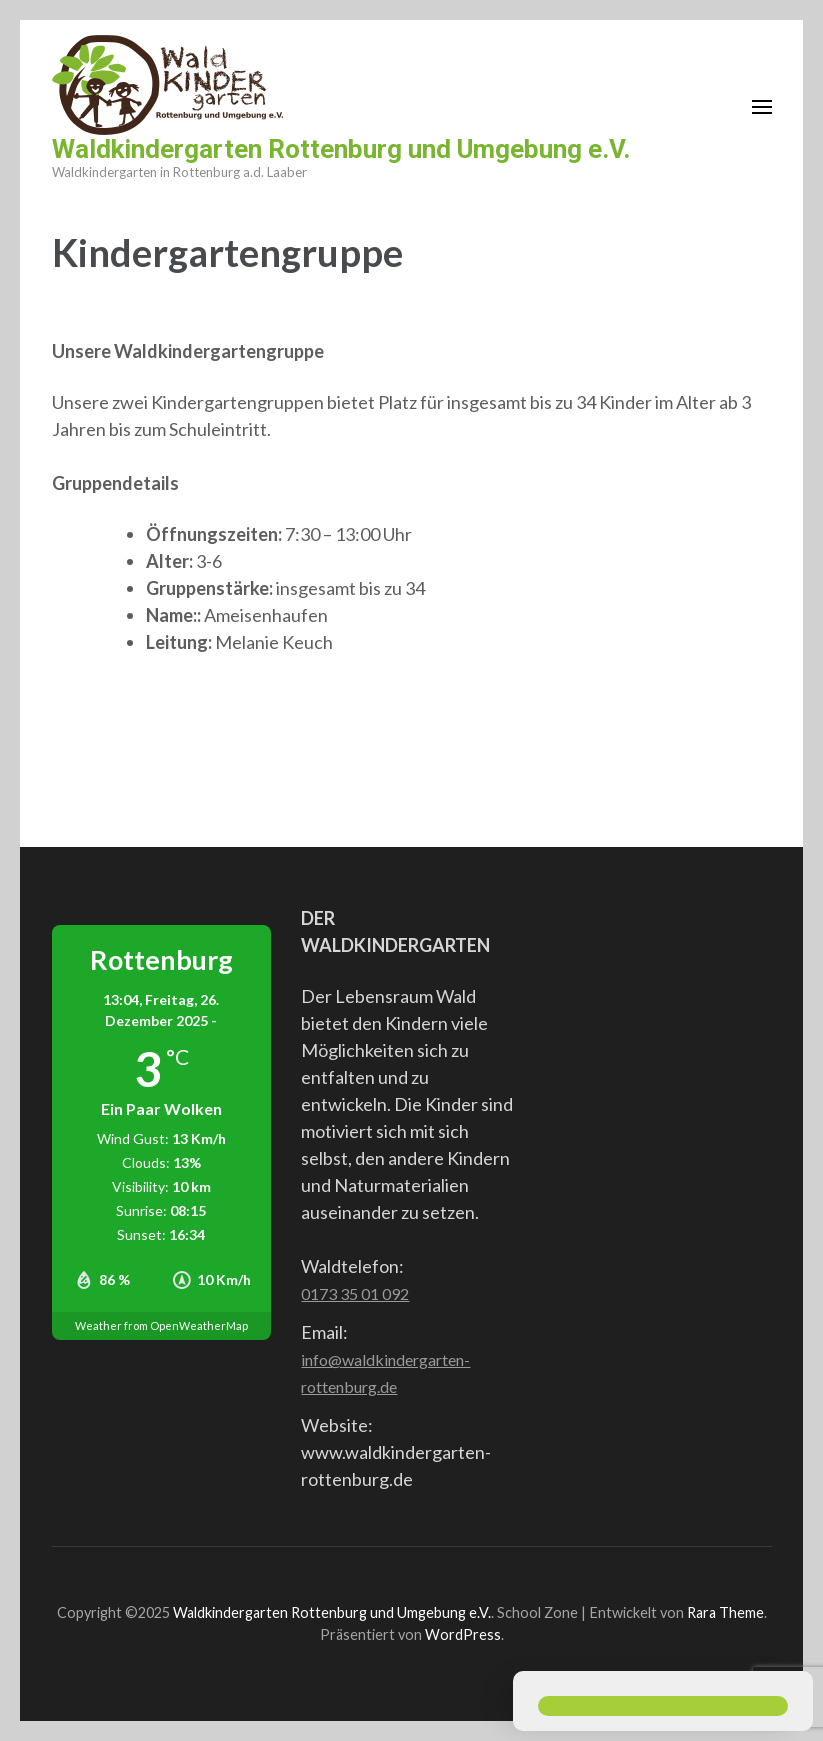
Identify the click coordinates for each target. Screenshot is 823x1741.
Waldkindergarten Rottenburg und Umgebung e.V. (341, 149)
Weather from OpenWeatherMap (161, 1325)
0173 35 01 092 (355, 1293)
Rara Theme (725, 1612)
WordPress (463, 1634)
